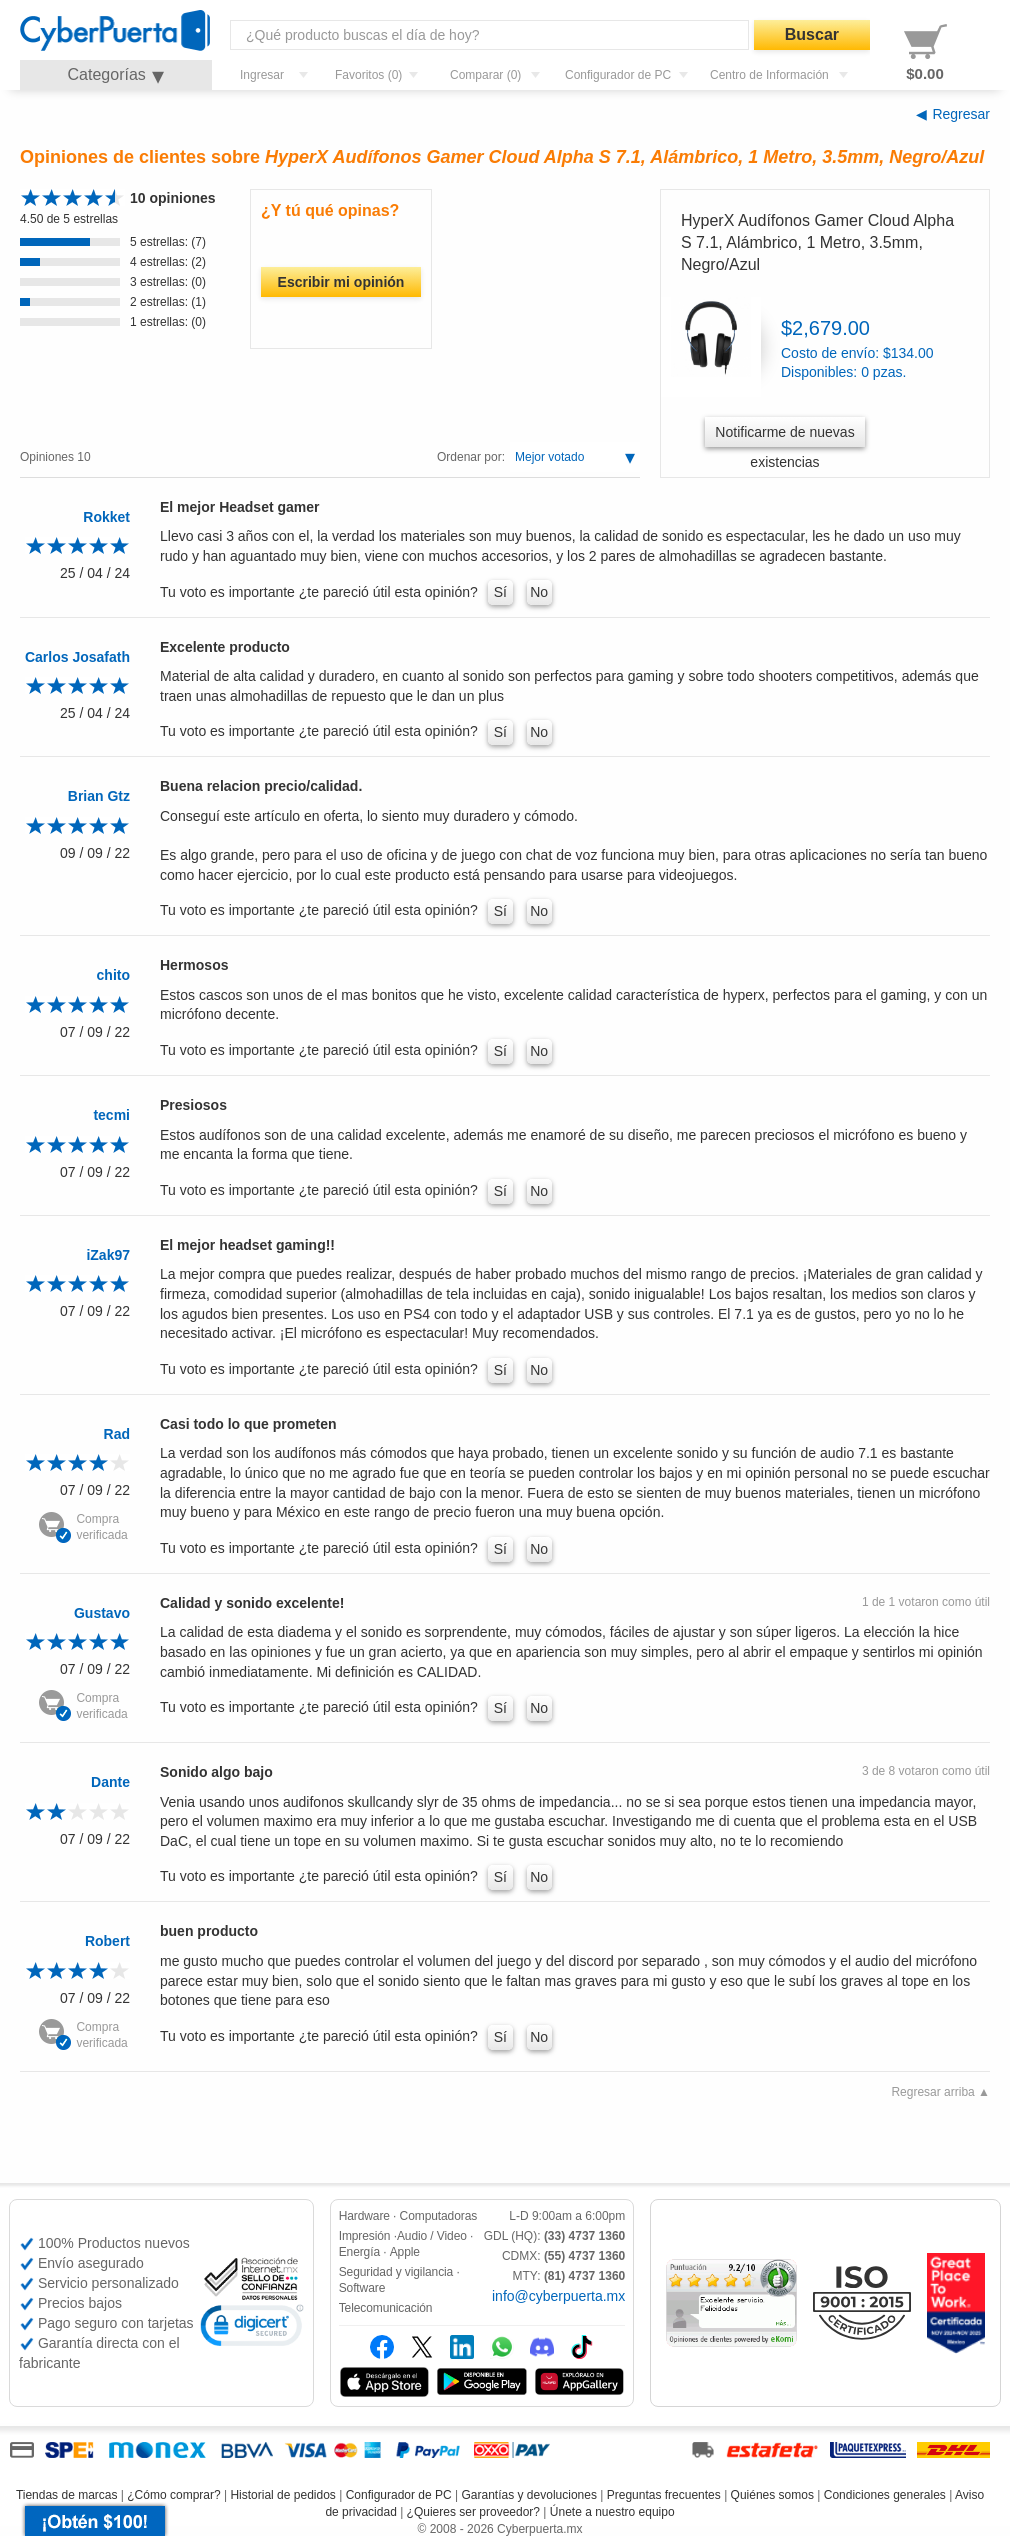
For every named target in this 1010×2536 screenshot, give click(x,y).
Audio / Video (432, 2236)
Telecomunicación (386, 2308)
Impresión (365, 2236)
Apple (405, 2252)
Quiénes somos (772, 2495)
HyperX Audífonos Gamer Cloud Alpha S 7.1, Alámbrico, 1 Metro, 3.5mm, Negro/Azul (817, 243)
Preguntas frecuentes (664, 2495)
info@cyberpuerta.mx (558, 2296)
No (539, 592)
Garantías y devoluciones (529, 2495)
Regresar (961, 114)
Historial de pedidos (282, 2495)
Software (362, 2288)
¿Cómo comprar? (173, 2495)
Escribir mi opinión (341, 282)
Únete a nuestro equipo (612, 2512)
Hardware (364, 2216)
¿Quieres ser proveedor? (473, 2512)
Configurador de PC (399, 2495)
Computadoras (439, 2216)
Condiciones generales (885, 2495)
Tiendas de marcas (67, 2495)
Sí (500, 592)
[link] (252, 2328)
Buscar (812, 34)
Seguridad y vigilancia (396, 2272)
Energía (359, 2252)
